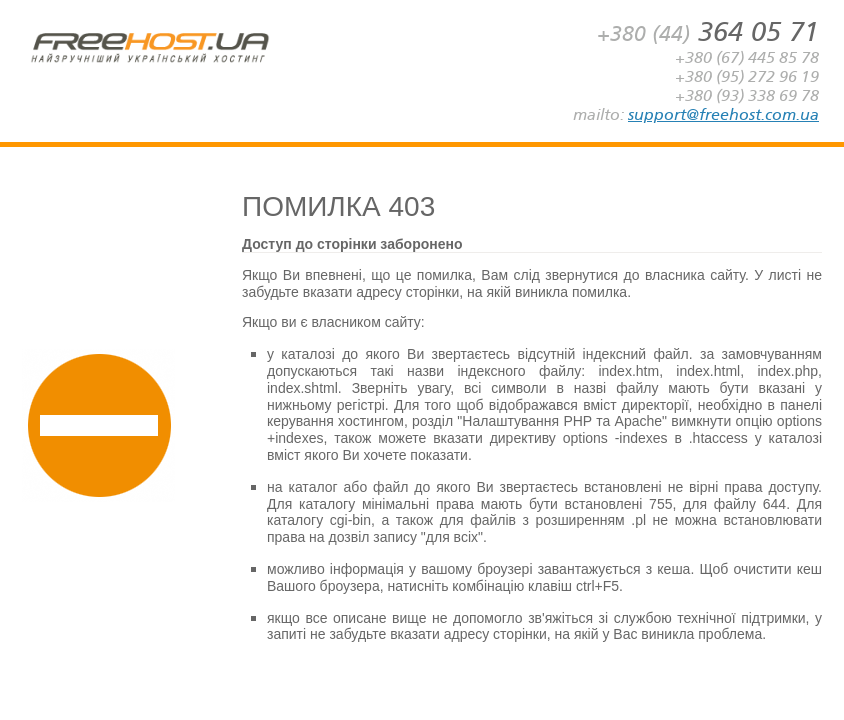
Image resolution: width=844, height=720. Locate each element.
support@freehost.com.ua (723, 114)
